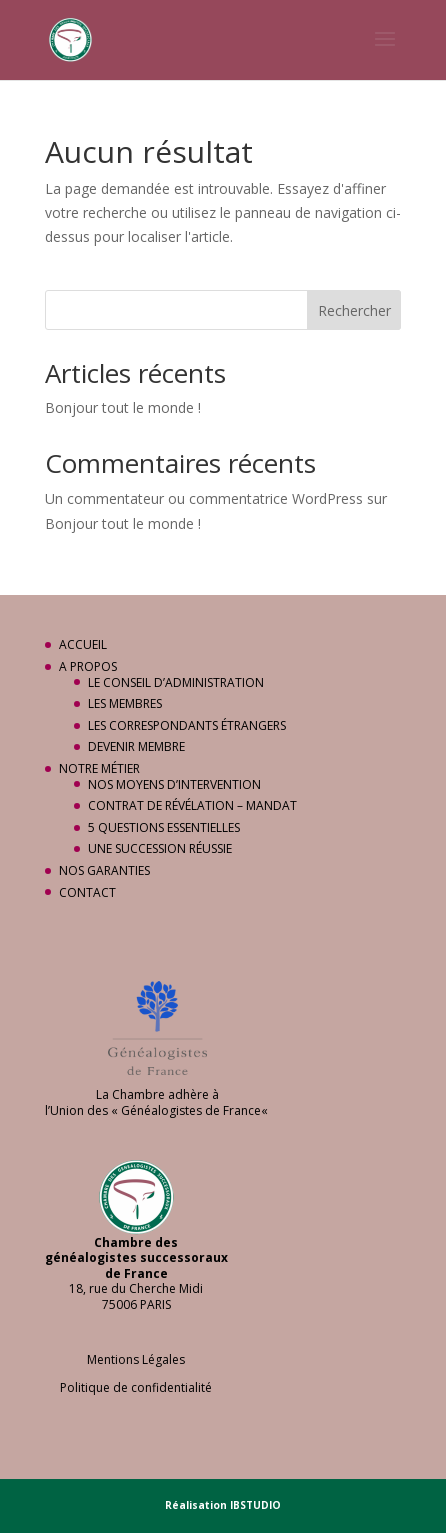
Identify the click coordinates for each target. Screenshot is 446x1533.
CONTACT (87, 892)
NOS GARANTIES (104, 870)
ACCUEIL (83, 644)
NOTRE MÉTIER (99, 768)
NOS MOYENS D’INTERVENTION (174, 784)
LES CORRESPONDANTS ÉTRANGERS (187, 725)
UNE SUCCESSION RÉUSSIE (160, 848)
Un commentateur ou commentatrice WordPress (204, 498)
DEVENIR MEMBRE (136, 746)
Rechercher (354, 310)
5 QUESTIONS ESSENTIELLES (164, 827)
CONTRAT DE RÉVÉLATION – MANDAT (192, 805)
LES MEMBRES (125, 703)
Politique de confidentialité (136, 1387)
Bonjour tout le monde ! (123, 407)
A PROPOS (88, 666)
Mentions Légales (136, 1359)
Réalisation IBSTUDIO (223, 1505)
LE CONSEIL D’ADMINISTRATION (176, 682)
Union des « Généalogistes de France (155, 1110)
